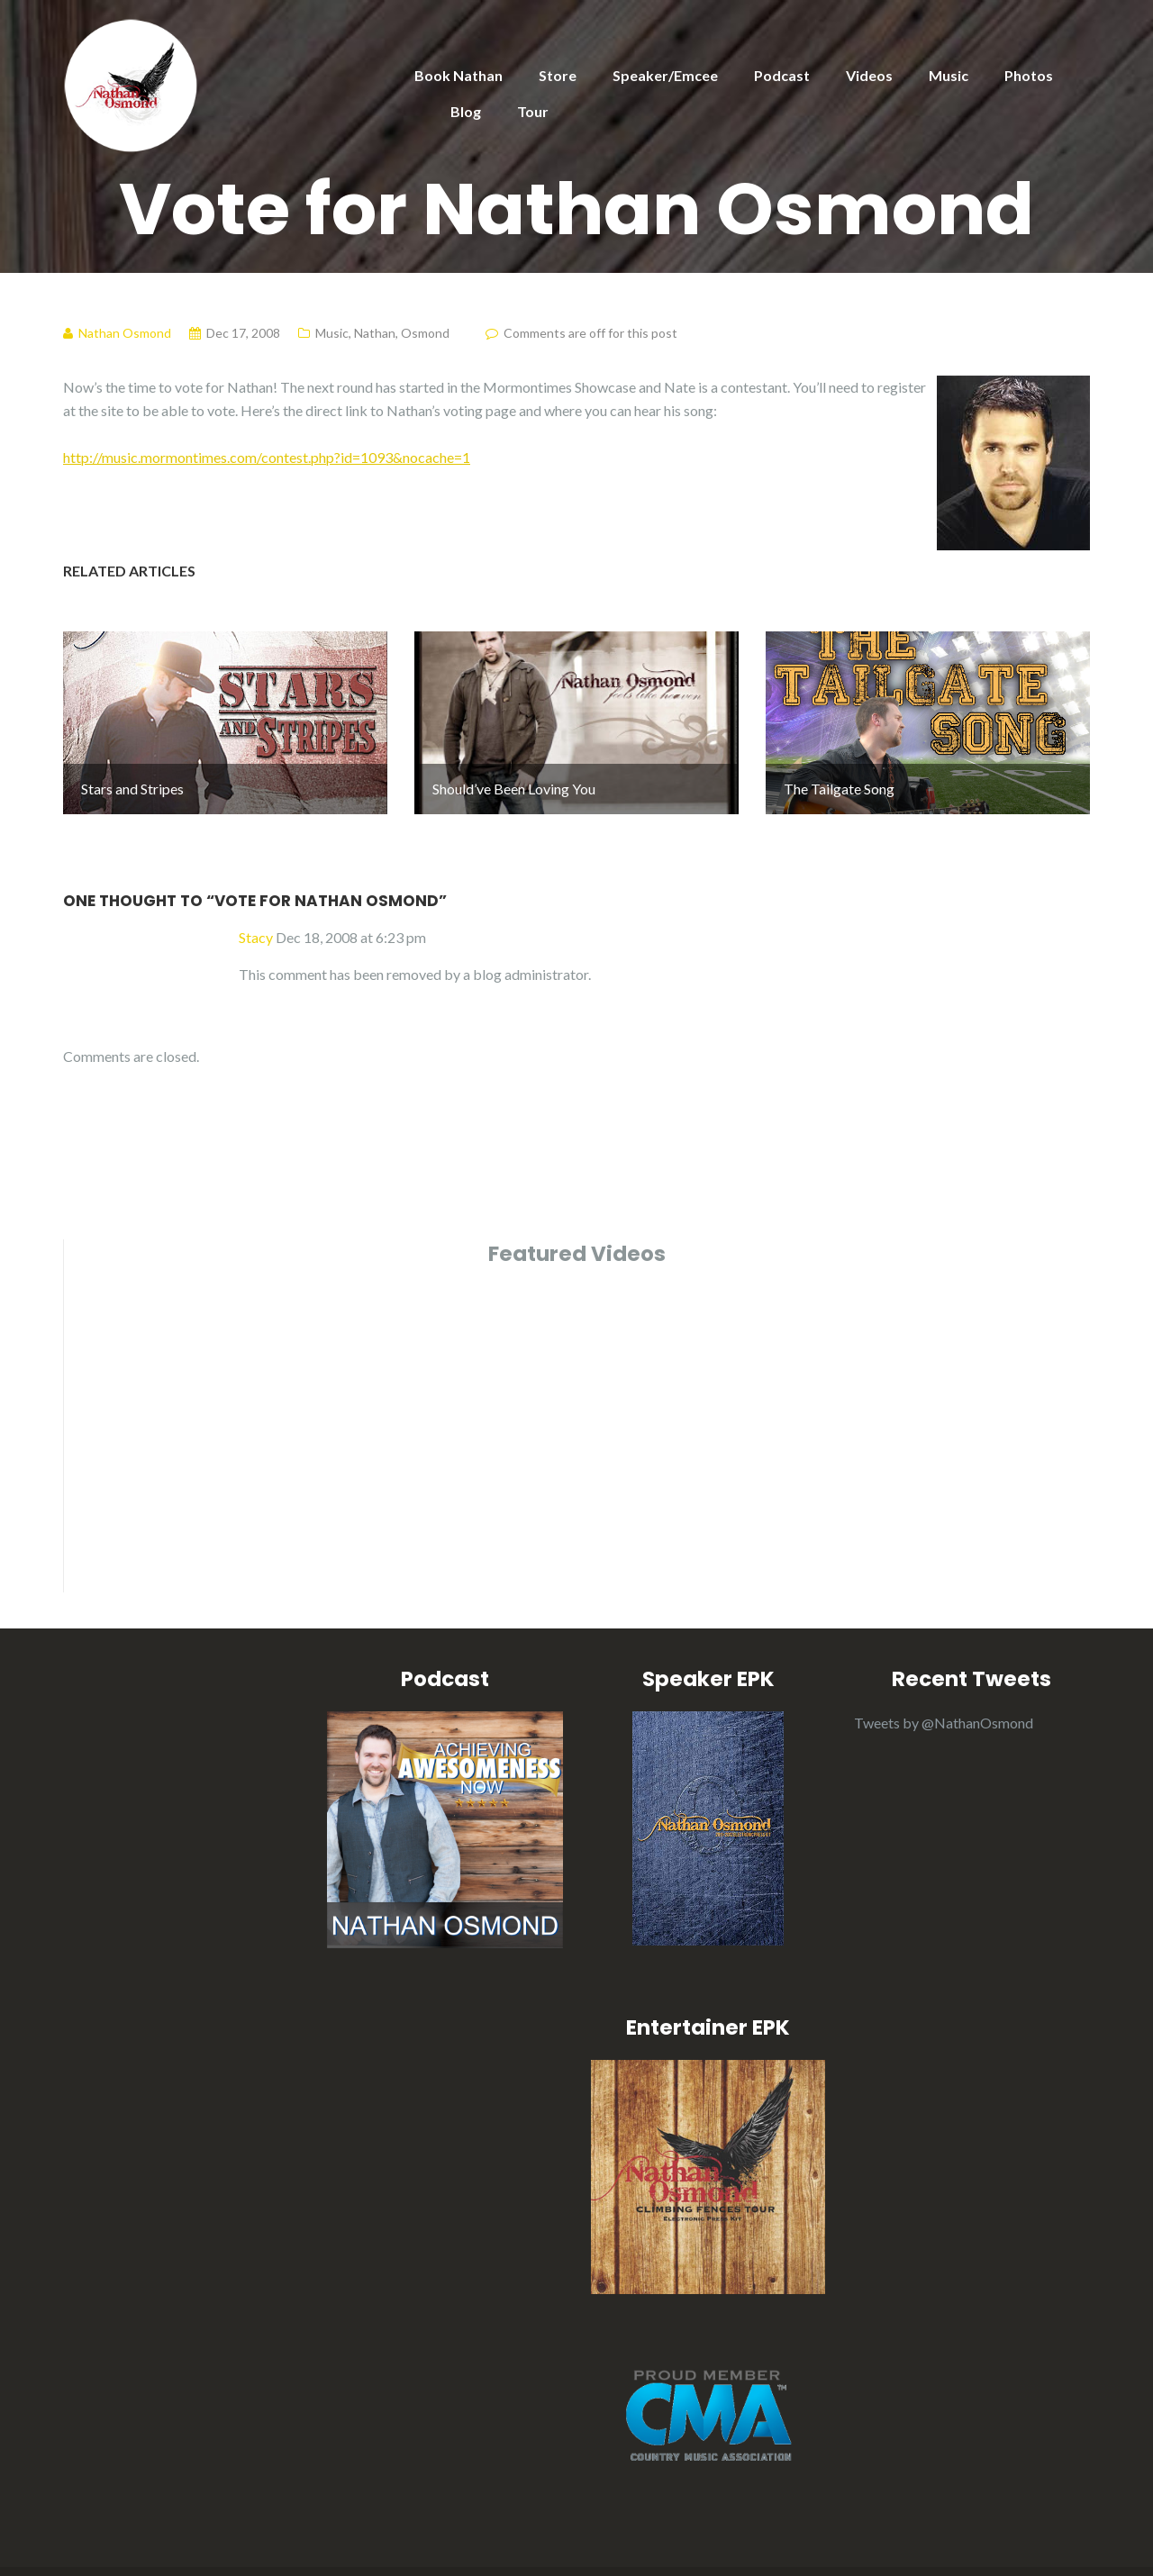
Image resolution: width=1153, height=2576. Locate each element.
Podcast (782, 75)
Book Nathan (458, 75)
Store (557, 75)
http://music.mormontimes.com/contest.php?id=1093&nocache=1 (266, 457)
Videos (869, 75)
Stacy (256, 875)
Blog (465, 111)
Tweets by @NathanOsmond (943, 1661)
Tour (533, 111)
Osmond (425, 332)
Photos (1028, 75)
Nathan (374, 332)
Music (948, 75)
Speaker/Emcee (665, 75)
